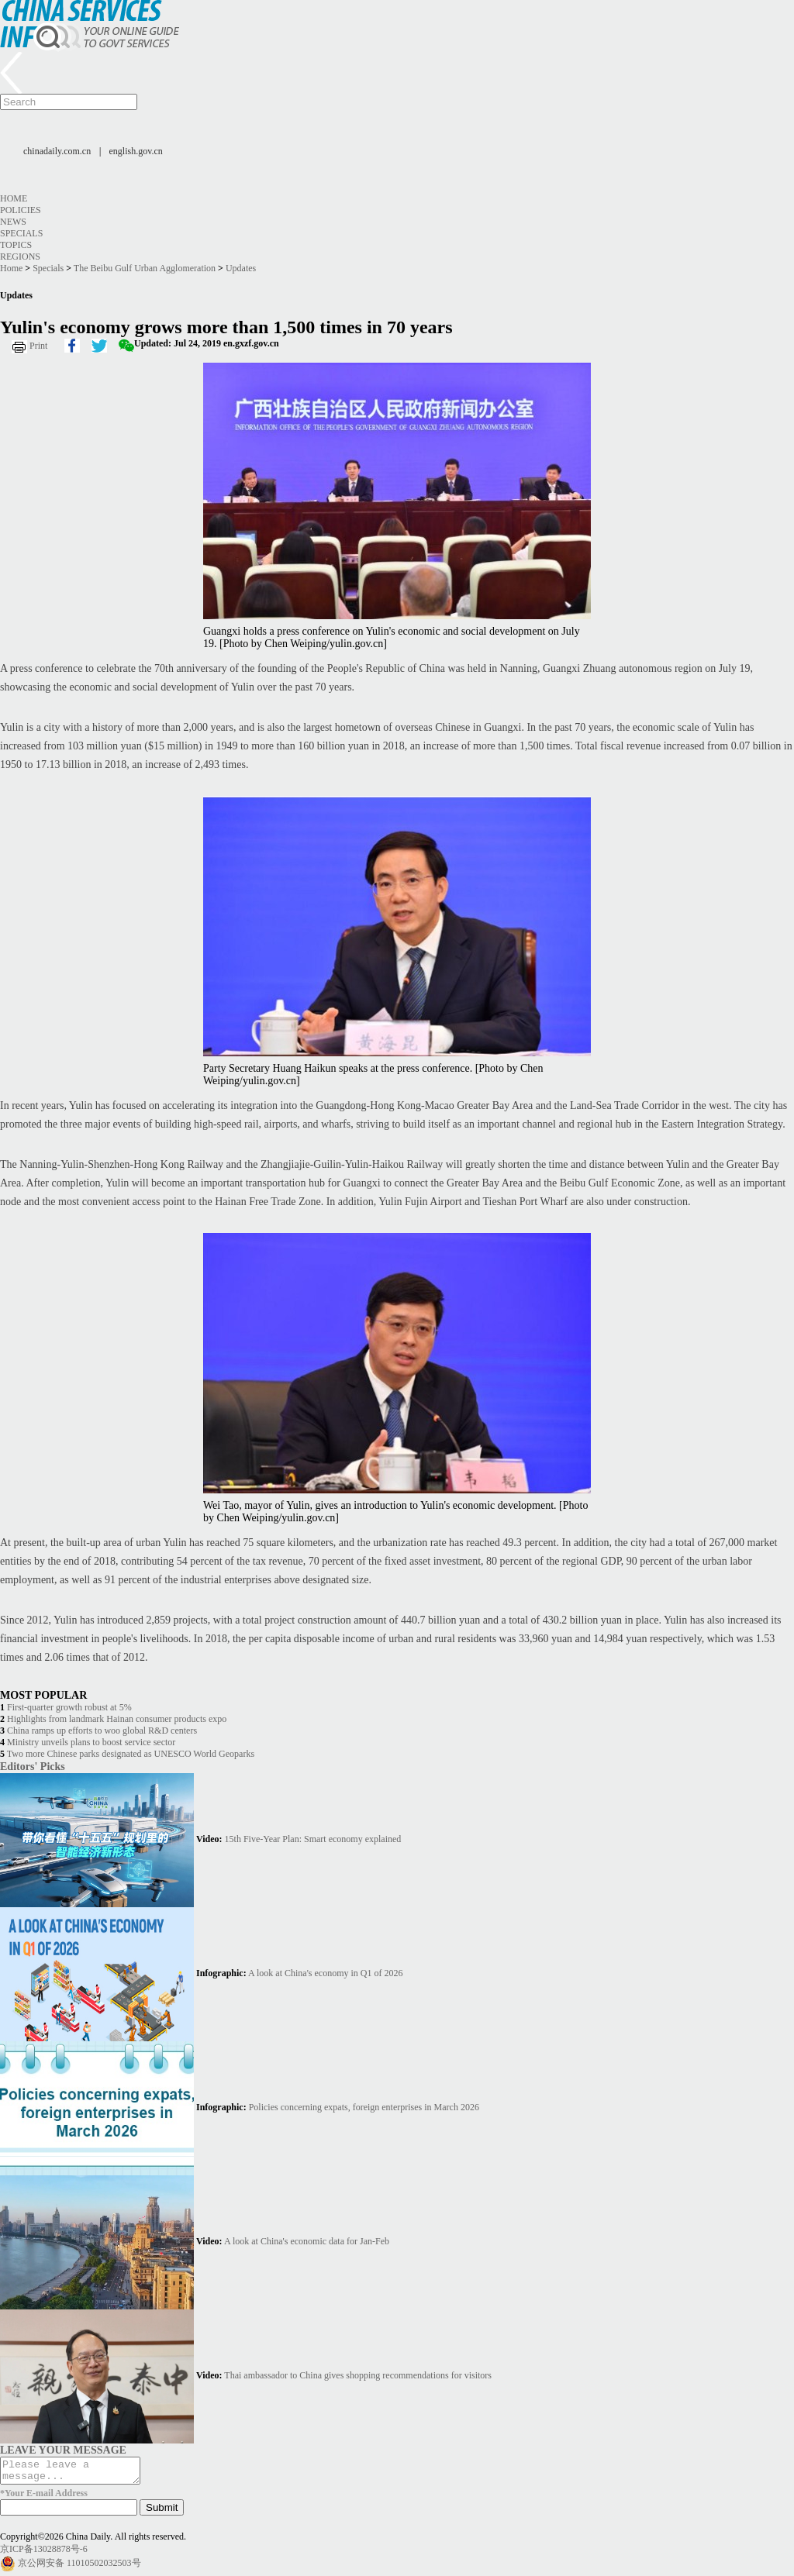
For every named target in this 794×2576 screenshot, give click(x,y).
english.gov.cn (136, 151)
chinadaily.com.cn (57, 151)
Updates (241, 268)
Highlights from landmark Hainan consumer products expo (116, 1718)
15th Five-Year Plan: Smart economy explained (313, 1839)
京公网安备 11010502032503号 (79, 2567)
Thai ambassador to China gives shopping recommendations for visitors (358, 2375)
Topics (16, 244)
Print (38, 345)
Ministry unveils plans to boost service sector (91, 1742)
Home (13, 198)
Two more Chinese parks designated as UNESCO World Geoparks (130, 1753)
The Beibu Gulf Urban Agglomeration (145, 268)
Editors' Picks (32, 1766)
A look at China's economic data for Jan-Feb (306, 2241)
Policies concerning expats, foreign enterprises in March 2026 (364, 2107)
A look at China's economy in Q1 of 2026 (325, 1973)
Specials (21, 233)
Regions (20, 256)
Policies (20, 210)
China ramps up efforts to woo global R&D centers (102, 1730)
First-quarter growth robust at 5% (69, 1707)
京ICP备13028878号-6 (44, 2553)
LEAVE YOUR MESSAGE (63, 2449)
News (13, 221)
